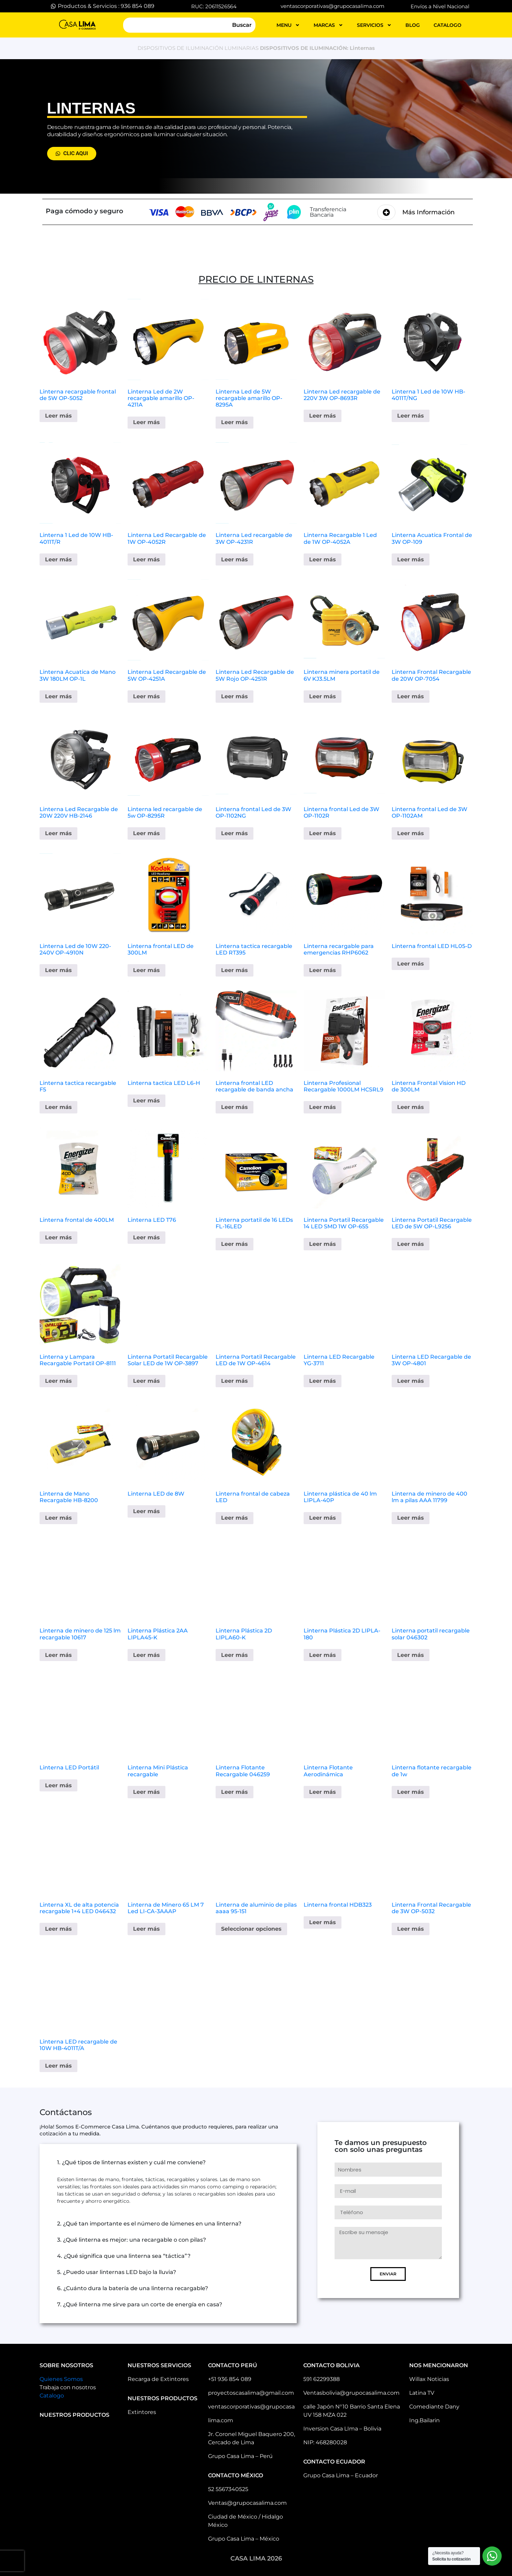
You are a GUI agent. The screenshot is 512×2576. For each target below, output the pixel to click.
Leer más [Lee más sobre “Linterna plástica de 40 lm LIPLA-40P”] (322, 1518)
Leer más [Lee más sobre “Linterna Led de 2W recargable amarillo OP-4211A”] (146, 422)
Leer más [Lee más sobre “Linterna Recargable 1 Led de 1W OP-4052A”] (322, 559)
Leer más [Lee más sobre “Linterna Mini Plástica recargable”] (146, 1792)
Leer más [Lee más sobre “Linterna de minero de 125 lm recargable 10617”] (58, 1655)
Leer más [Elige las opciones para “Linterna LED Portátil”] (58, 1785)
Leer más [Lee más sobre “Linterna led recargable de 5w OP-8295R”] (146, 833)
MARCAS (328, 25)
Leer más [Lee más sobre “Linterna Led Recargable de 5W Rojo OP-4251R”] (234, 696)
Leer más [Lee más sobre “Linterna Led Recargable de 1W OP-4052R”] (146, 559)
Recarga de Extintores (158, 2379)
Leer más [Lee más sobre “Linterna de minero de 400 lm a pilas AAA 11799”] (410, 1518)
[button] (168, 2162)
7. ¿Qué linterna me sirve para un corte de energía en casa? (139, 2304)
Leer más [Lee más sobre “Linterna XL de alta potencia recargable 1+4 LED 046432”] (58, 1929)
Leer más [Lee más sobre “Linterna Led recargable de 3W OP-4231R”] (234, 559)
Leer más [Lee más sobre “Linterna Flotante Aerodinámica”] (322, 1792)
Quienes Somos (61, 2379)
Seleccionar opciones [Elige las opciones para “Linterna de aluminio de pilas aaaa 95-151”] (251, 1929)
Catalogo (52, 2395)
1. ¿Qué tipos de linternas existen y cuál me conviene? (131, 2162)
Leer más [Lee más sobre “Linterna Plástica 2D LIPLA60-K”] (234, 1655)
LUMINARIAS (242, 48)
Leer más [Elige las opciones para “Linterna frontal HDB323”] (322, 1922)
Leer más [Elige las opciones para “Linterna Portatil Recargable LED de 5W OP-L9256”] (410, 1244)
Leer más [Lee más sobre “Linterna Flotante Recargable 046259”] (234, 1792)
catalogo (447, 25)
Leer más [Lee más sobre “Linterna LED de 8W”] (146, 1511)
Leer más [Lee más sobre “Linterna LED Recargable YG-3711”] (322, 1381)
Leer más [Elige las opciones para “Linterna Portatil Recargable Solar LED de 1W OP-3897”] (146, 1381)
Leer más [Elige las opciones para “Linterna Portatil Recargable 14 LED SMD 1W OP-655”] (322, 1244)
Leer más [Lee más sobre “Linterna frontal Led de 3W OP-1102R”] (322, 833)
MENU (288, 25)
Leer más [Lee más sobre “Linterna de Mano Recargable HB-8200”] (58, 1518)
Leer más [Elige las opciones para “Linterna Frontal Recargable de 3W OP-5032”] (410, 1929)
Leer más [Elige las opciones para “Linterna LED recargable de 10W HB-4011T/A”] (58, 2065)
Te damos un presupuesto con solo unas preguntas (381, 2146)
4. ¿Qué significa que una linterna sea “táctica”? (123, 2256)
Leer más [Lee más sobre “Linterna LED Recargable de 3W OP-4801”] (410, 1381)
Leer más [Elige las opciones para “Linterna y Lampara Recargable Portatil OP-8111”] (58, 1381)
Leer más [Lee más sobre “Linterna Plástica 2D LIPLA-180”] (322, 1655)
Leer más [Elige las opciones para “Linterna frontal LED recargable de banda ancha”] (234, 1107)
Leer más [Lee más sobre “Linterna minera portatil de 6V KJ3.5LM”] (322, 696)
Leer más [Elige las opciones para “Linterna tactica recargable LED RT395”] (234, 970)
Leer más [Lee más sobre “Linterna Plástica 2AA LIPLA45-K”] (146, 1655)
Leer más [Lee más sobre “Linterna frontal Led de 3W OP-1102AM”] (410, 833)
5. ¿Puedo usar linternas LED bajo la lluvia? (116, 2272)
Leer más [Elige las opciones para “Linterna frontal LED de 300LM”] (146, 970)
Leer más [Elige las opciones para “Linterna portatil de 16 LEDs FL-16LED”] (234, 1244)
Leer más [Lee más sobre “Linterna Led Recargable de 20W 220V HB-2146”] (58, 833)
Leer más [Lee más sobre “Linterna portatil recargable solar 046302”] (410, 1655)
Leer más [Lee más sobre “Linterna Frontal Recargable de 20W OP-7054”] (410, 696)
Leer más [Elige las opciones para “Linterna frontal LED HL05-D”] (410, 963)
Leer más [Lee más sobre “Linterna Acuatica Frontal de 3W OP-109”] (410, 559)
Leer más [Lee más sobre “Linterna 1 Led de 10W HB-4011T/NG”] (410, 415)
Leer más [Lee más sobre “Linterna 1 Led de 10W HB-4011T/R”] (58, 559)
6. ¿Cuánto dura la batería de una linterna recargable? (132, 2288)
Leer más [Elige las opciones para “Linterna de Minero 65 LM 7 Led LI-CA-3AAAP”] (146, 1929)
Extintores (142, 2412)
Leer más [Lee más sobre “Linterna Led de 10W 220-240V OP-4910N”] (58, 970)
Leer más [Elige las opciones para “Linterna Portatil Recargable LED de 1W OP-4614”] (234, 1381)
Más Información (428, 212)
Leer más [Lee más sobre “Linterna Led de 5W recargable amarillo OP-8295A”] (234, 422)
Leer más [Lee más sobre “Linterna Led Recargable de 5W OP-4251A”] (146, 696)
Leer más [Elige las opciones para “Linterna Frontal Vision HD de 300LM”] (410, 1107)
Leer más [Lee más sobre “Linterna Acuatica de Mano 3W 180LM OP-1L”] (58, 696)
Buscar (242, 25)
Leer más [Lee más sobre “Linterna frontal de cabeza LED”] (234, 1518)
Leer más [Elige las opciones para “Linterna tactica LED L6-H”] (146, 1100)
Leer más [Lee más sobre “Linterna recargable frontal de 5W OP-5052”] (58, 415)
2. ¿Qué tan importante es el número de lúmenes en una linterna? (149, 2223)
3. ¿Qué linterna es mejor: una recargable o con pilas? (131, 2240)
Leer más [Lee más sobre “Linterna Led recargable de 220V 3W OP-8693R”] (322, 415)
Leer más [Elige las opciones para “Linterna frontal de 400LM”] (58, 1237)
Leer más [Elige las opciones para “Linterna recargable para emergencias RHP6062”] (322, 970)
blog (412, 25)
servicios (374, 25)
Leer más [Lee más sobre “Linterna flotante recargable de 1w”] (410, 1792)
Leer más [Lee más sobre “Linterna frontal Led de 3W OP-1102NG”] (234, 833)
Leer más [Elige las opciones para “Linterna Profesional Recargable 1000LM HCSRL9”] (322, 1107)
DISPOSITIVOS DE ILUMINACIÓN (180, 48)
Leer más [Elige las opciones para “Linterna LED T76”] (146, 1237)
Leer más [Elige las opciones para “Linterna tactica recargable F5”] (58, 1107)
